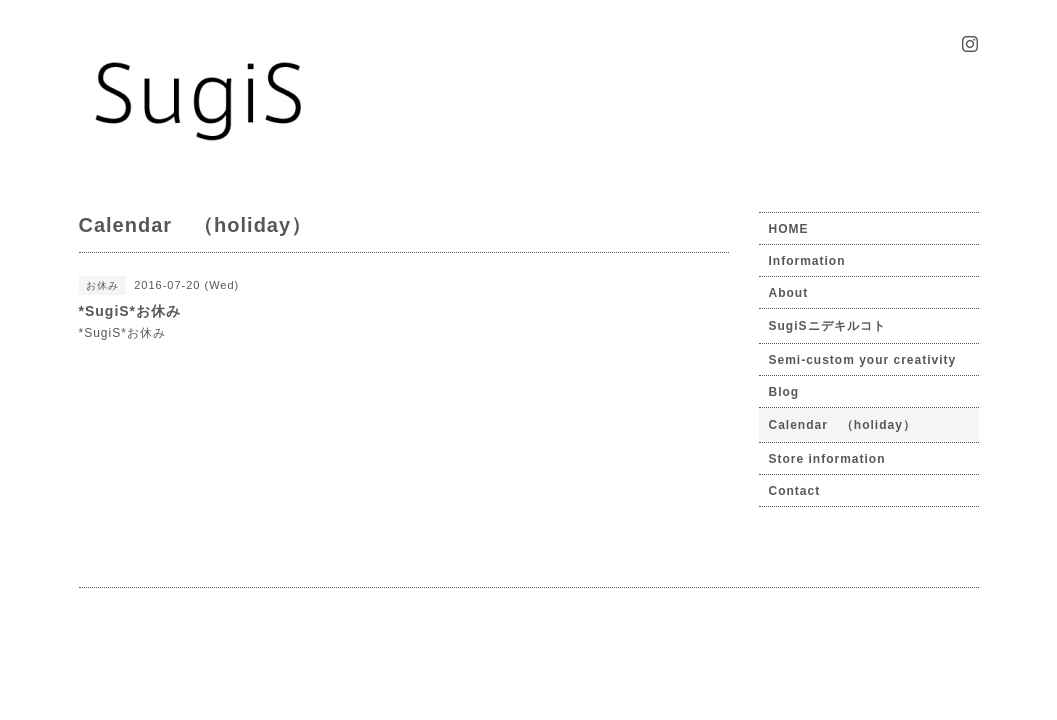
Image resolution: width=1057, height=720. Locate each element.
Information (807, 261)
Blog (784, 392)
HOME (789, 229)
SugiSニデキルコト (827, 326)
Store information (827, 459)
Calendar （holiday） (842, 425)
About (789, 293)
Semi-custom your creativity (863, 360)
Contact (795, 491)
